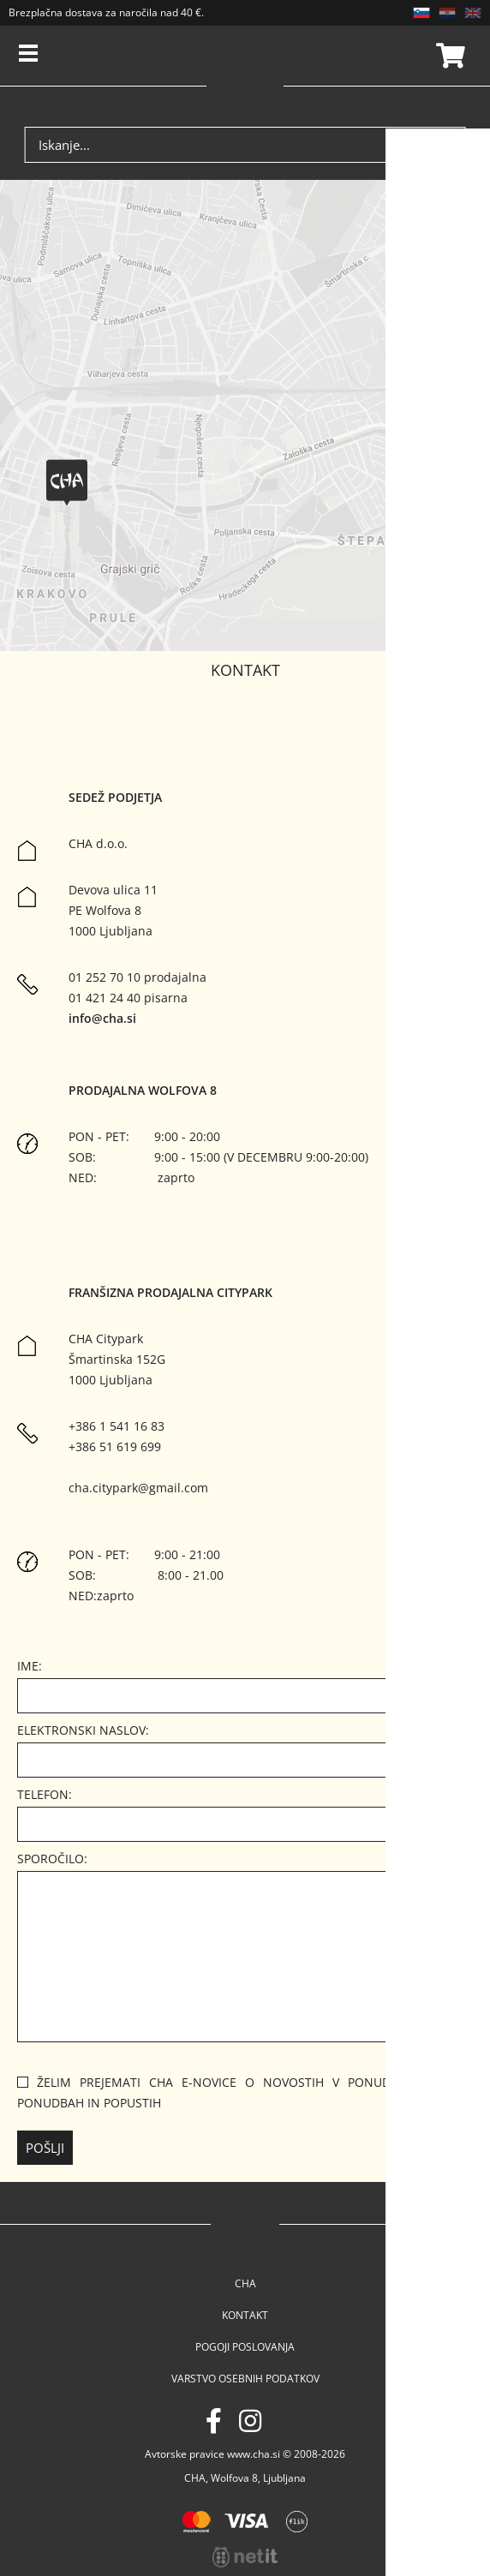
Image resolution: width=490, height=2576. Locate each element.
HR (447, 13)
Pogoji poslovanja (245, 2347)
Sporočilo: (52, 1858)
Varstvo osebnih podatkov (245, 2378)
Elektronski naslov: (83, 1730)
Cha (245, 2283)
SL (421, 13)
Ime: (29, 1666)
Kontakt (245, 2315)
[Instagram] (250, 2420)
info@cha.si (102, 1018)
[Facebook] (214, 2420)
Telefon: (44, 1794)
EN (472, 13)
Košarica (448, 56)
